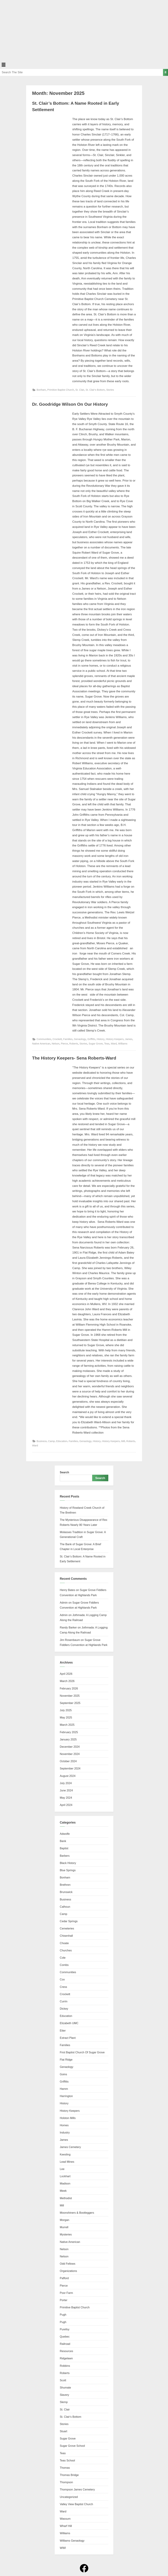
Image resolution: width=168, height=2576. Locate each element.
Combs (64, 1964)
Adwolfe (65, 1833)
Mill (123, 1441)
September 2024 (70, 1768)
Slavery (64, 2394)
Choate (64, 1943)
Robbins (65, 2365)
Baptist (64, 1848)
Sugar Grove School (72, 2445)
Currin (63, 2001)
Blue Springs (68, 1870)
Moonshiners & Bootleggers (77, 2212)
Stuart (63, 2431)
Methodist (66, 2198)
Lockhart (65, 2176)
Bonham (41, 389)
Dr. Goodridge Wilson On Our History (70, 404)
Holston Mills (68, 2118)
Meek (63, 2190)
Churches (66, 1950)
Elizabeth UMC (69, 2023)
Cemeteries (67, 1928)
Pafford (64, 2278)
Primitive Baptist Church (60, 389)
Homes (64, 2125)
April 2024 (66, 1804)
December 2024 (70, 1746)
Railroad (65, 2343)
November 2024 (70, 1753)
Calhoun (65, 1906)
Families (68, 1039)
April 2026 (66, 1673)
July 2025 (66, 1710)
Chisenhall (66, 1935)
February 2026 (69, 1688)
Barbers (65, 1855)
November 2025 (70, 1695)
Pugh (63, 2314)
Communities (44, 1039)
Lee (62, 2168)
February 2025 (69, 1732)
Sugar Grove (96, 1043)
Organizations (68, 2270)
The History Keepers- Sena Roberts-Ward (74, 1058)
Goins (63, 2074)
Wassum (65, 2518)
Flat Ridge (66, 2059)
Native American (41, 1043)
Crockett (57, 1039)
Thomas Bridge (69, 2474)
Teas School (67, 2460)
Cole (63, 1957)
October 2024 (68, 1761)
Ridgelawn (66, 2358)
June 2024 (66, 1790)
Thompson (66, 2482)
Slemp (64, 2402)
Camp (51, 1441)
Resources (66, 2351)
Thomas (65, 2467)
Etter (63, 2030)
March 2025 (67, 1724)
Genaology (80, 1039)
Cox (62, 1979)
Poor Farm (66, 2292)
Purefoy (65, 2329)
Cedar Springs (69, 1921)
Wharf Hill (66, 2525)
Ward (114, 1043)
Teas (107, 1043)
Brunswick (66, 1892)
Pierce (64, 1043)
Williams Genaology (72, 2540)
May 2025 (66, 1717)
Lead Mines (67, 2161)
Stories (110, 389)
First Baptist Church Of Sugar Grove (82, 2052)
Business (42, 1441)
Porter (63, 2300)
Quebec (65, 2336)
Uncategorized (69, 2496)
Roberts (73, 1043)
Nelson (56, 1043)
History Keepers (115, 1039)
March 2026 (67, 1681)
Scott (63, 2380)
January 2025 (68, 1739)
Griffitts (91, 1039)
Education (61, 1441)
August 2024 (68, 1775)
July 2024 (66, 1783)
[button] (84, 65)
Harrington (66, 2096)
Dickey (64, 2008)
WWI (63, 2547)
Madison (65, 2183)
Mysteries (66, 2234)
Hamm (64, 2088)
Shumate (65, 2387)
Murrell (64, 2227)
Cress (63, 1986)
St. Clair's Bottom (95, 389)
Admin (64, 1602)
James (128, 1039)
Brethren (65, 1884)
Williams (123, 1043)
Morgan (64, 2219)
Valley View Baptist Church (76, 2504)
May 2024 (66, 1797)
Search (64, 1472)
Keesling (65, 2154)
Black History (68, 1862)
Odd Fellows (67, 2263)
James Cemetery (70, 2147)
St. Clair (79, 389)
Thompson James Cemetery (77, 2489)
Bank (63, 1841)
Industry (65, 2132)
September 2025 (70, 1702)
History (101, 1039)
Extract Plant (68, 2037)
